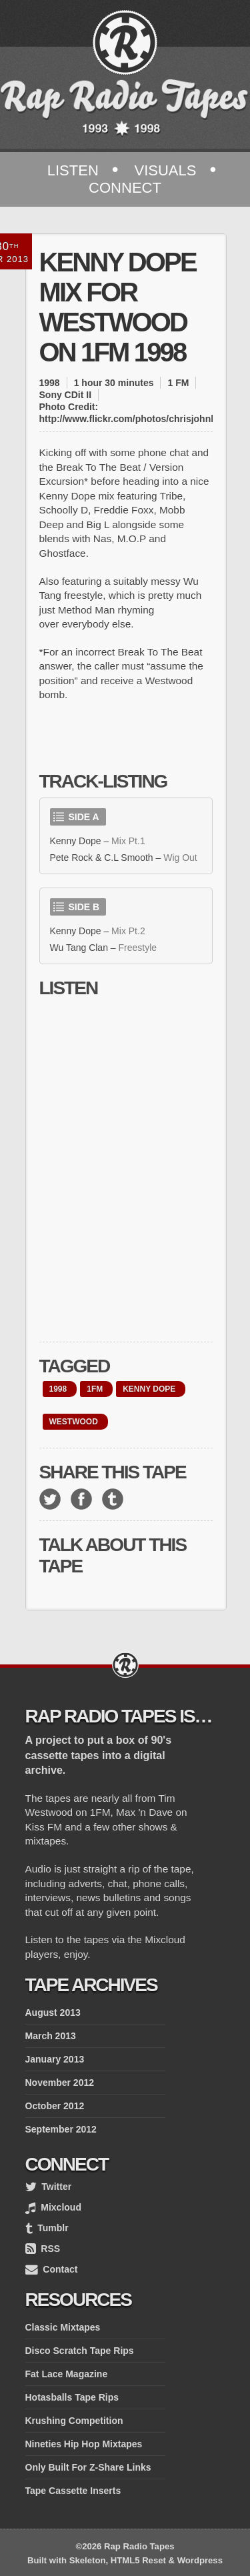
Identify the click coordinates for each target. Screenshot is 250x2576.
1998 (58, 1389)
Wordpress (200, 2560)
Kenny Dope (149, 1389)
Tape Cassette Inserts (73, 2490)
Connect (125, 187)
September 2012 (61, 2129)
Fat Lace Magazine (66, 2374)
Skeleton (87, 2560)
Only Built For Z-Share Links (88, 2467)
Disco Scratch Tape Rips (79, 2350)
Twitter (48, 2186)
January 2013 (55, 2059)
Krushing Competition (74, 2420)
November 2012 (60, 2082)
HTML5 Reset (138, 2560)
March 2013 (50, 2036)
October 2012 (55, 2106)
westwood (73, 1421)
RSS (43, 2248)
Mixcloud (53, 2207)
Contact (51, 2269)
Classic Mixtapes (63, 2327)
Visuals (165, 170)
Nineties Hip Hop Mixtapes (84, 2444)
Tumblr (47, 2228)
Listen (73, 170)
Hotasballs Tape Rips (72, 2397)
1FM (95, 1389)
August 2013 (53, 2012)
